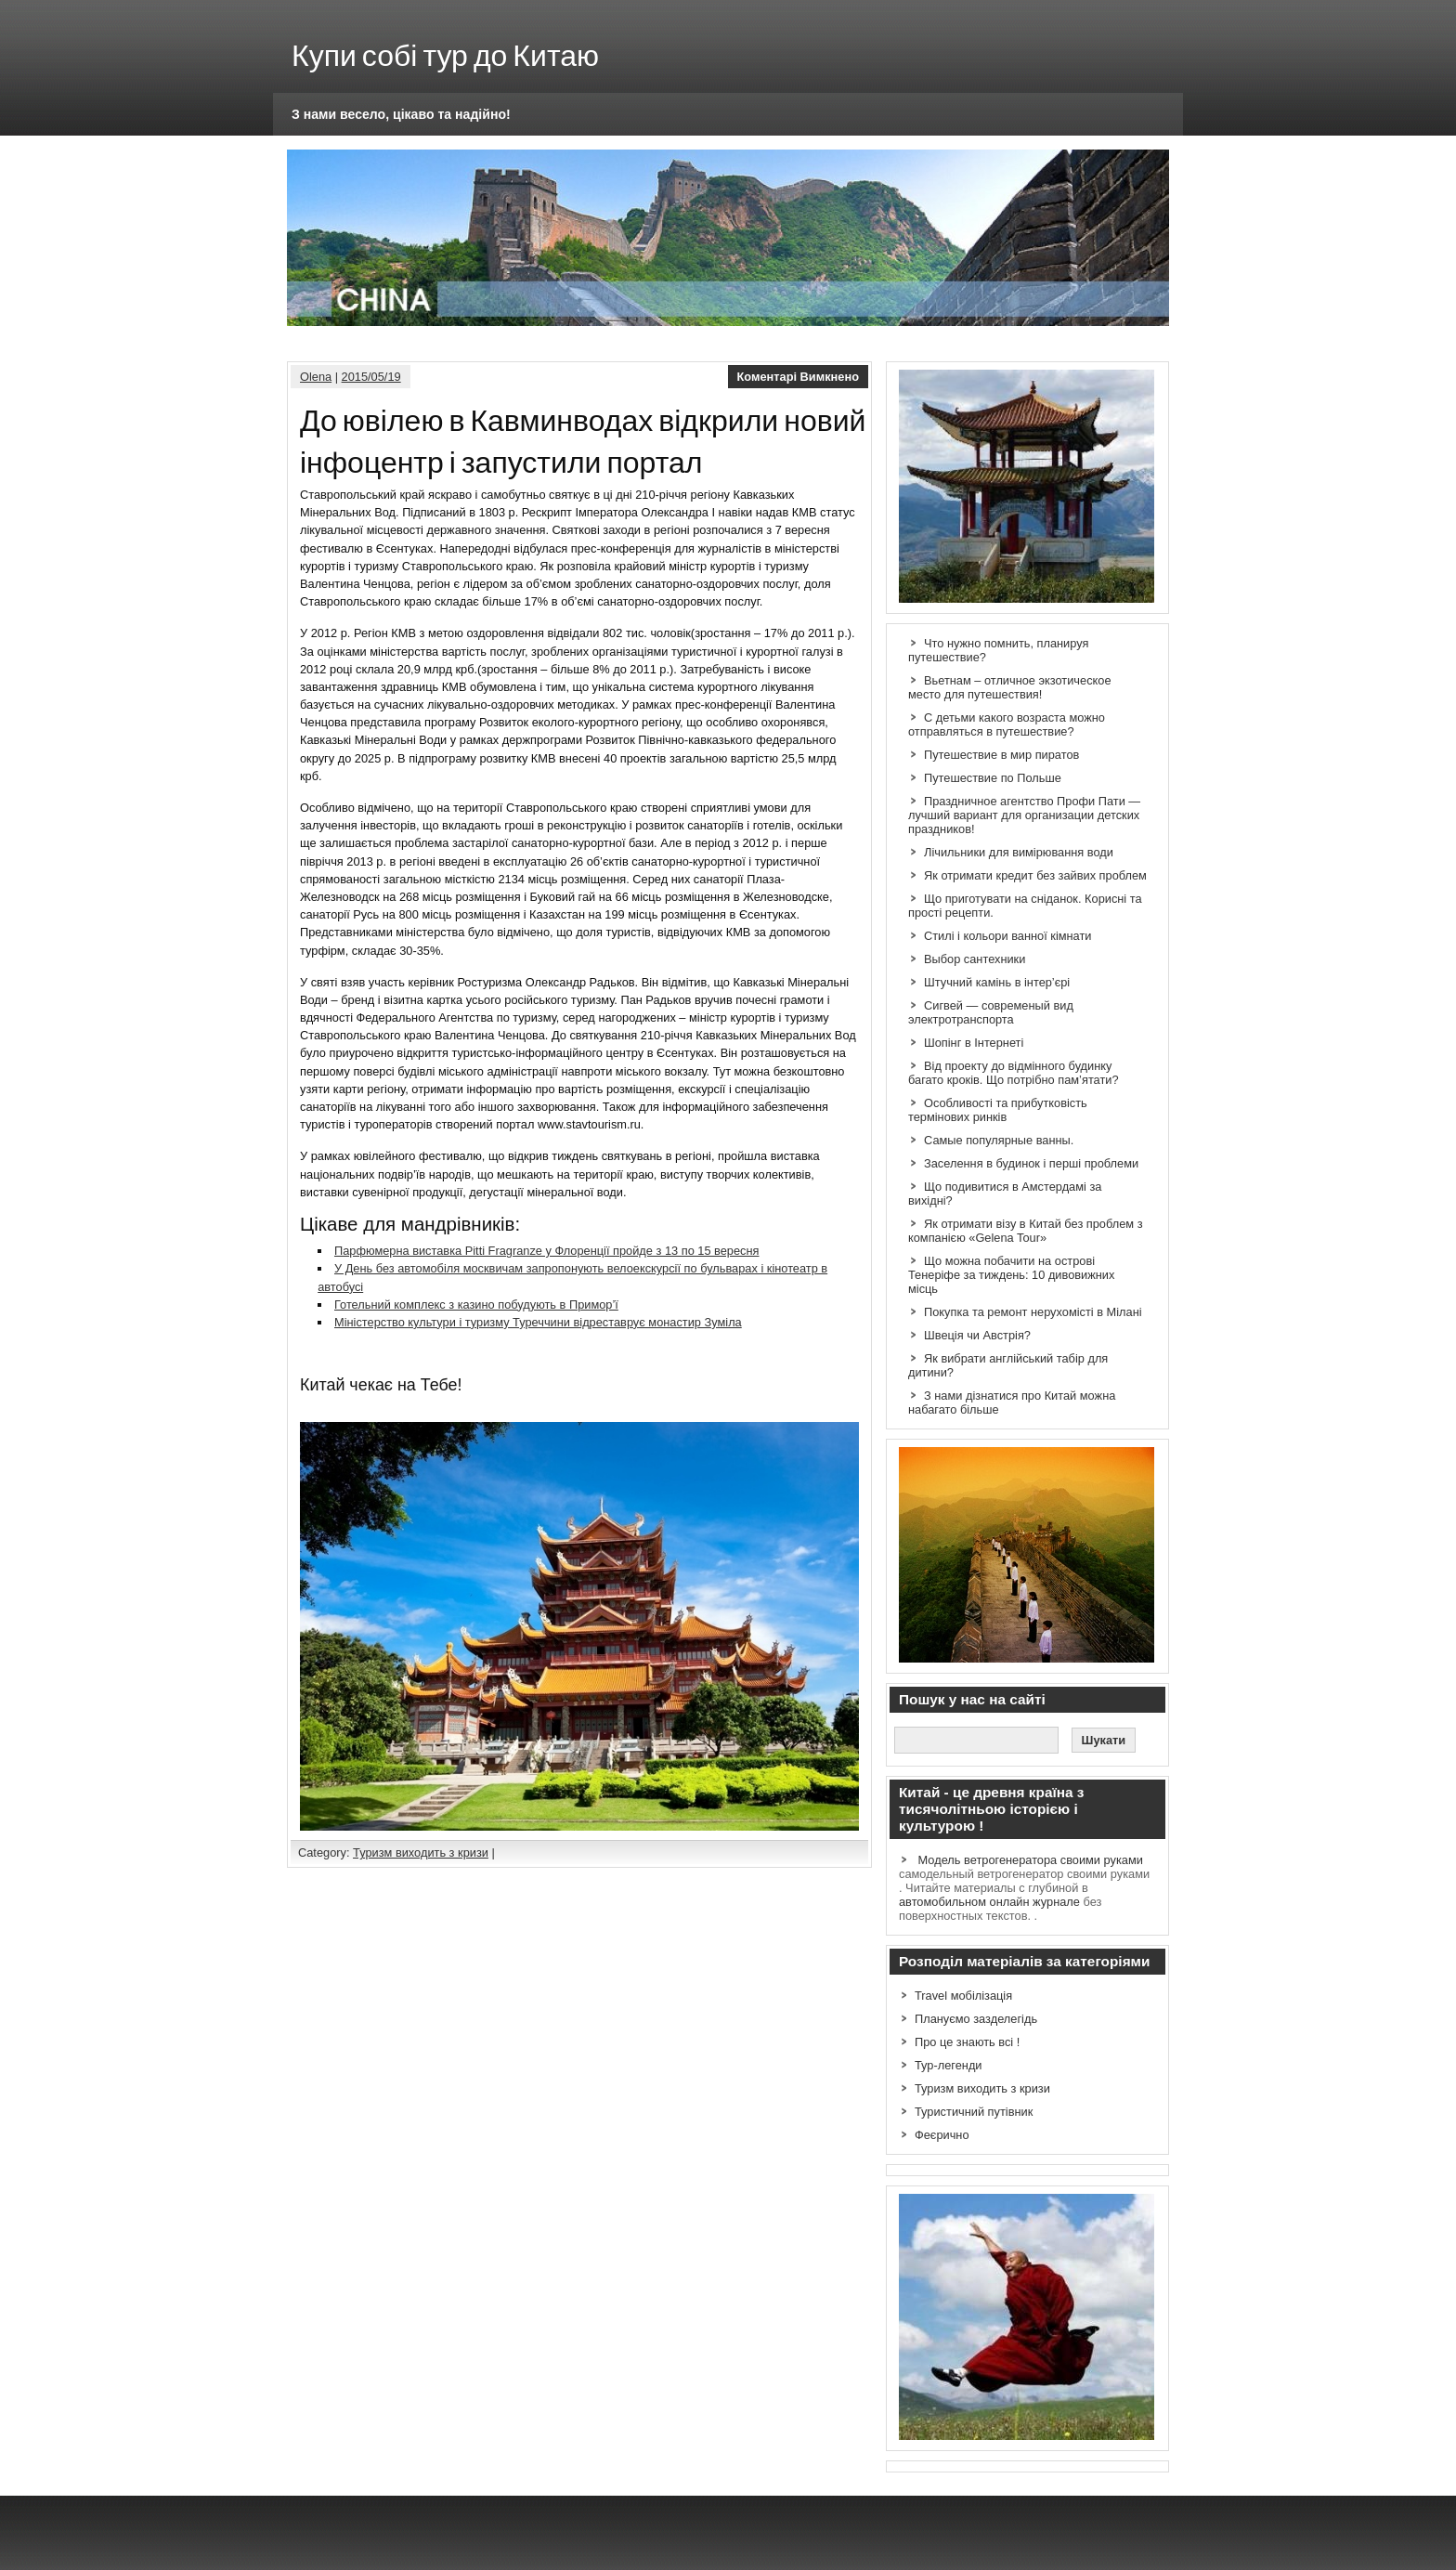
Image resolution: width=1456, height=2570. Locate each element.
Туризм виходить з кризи (420, 1852)
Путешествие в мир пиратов (1001, 755)
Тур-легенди (948, 2065)
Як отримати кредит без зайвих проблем (1035, 875)
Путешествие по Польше (992, 778)
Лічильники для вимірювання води (1018, 852)
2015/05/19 (371, 377)
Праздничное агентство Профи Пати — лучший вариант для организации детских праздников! (1024, 815)
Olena (316, 377)
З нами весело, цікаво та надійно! (401, 114)
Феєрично (942, 2135)
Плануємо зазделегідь (976, 2019)
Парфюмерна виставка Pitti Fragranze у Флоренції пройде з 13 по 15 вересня (547, 1251)
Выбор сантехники (974, 959)
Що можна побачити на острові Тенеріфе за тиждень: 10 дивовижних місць (1011, 1275)
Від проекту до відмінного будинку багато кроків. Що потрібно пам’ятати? (1013, 1073)
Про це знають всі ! (967, 2042)
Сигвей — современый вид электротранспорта (990, 1012)
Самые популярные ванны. (998, 1140)
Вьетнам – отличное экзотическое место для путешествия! (1010, 687)
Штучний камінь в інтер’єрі (997, 982)
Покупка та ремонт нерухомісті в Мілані (1033, 1312)
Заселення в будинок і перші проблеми (1031, 1163)
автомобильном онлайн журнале (989, 1902)
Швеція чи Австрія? (977, 1335)
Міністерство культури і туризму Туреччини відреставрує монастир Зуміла (538, 1322)
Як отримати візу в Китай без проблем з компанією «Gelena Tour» (1025, 1231)
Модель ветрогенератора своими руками (1030, 1860)
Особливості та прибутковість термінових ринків (997, 1110)
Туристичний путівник (974, 2112)
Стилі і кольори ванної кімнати (1007, 936)
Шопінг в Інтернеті (973, 1043)
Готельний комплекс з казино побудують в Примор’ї (476, 1304)
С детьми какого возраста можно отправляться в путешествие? (1006, 724)
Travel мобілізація (963, 1996)
